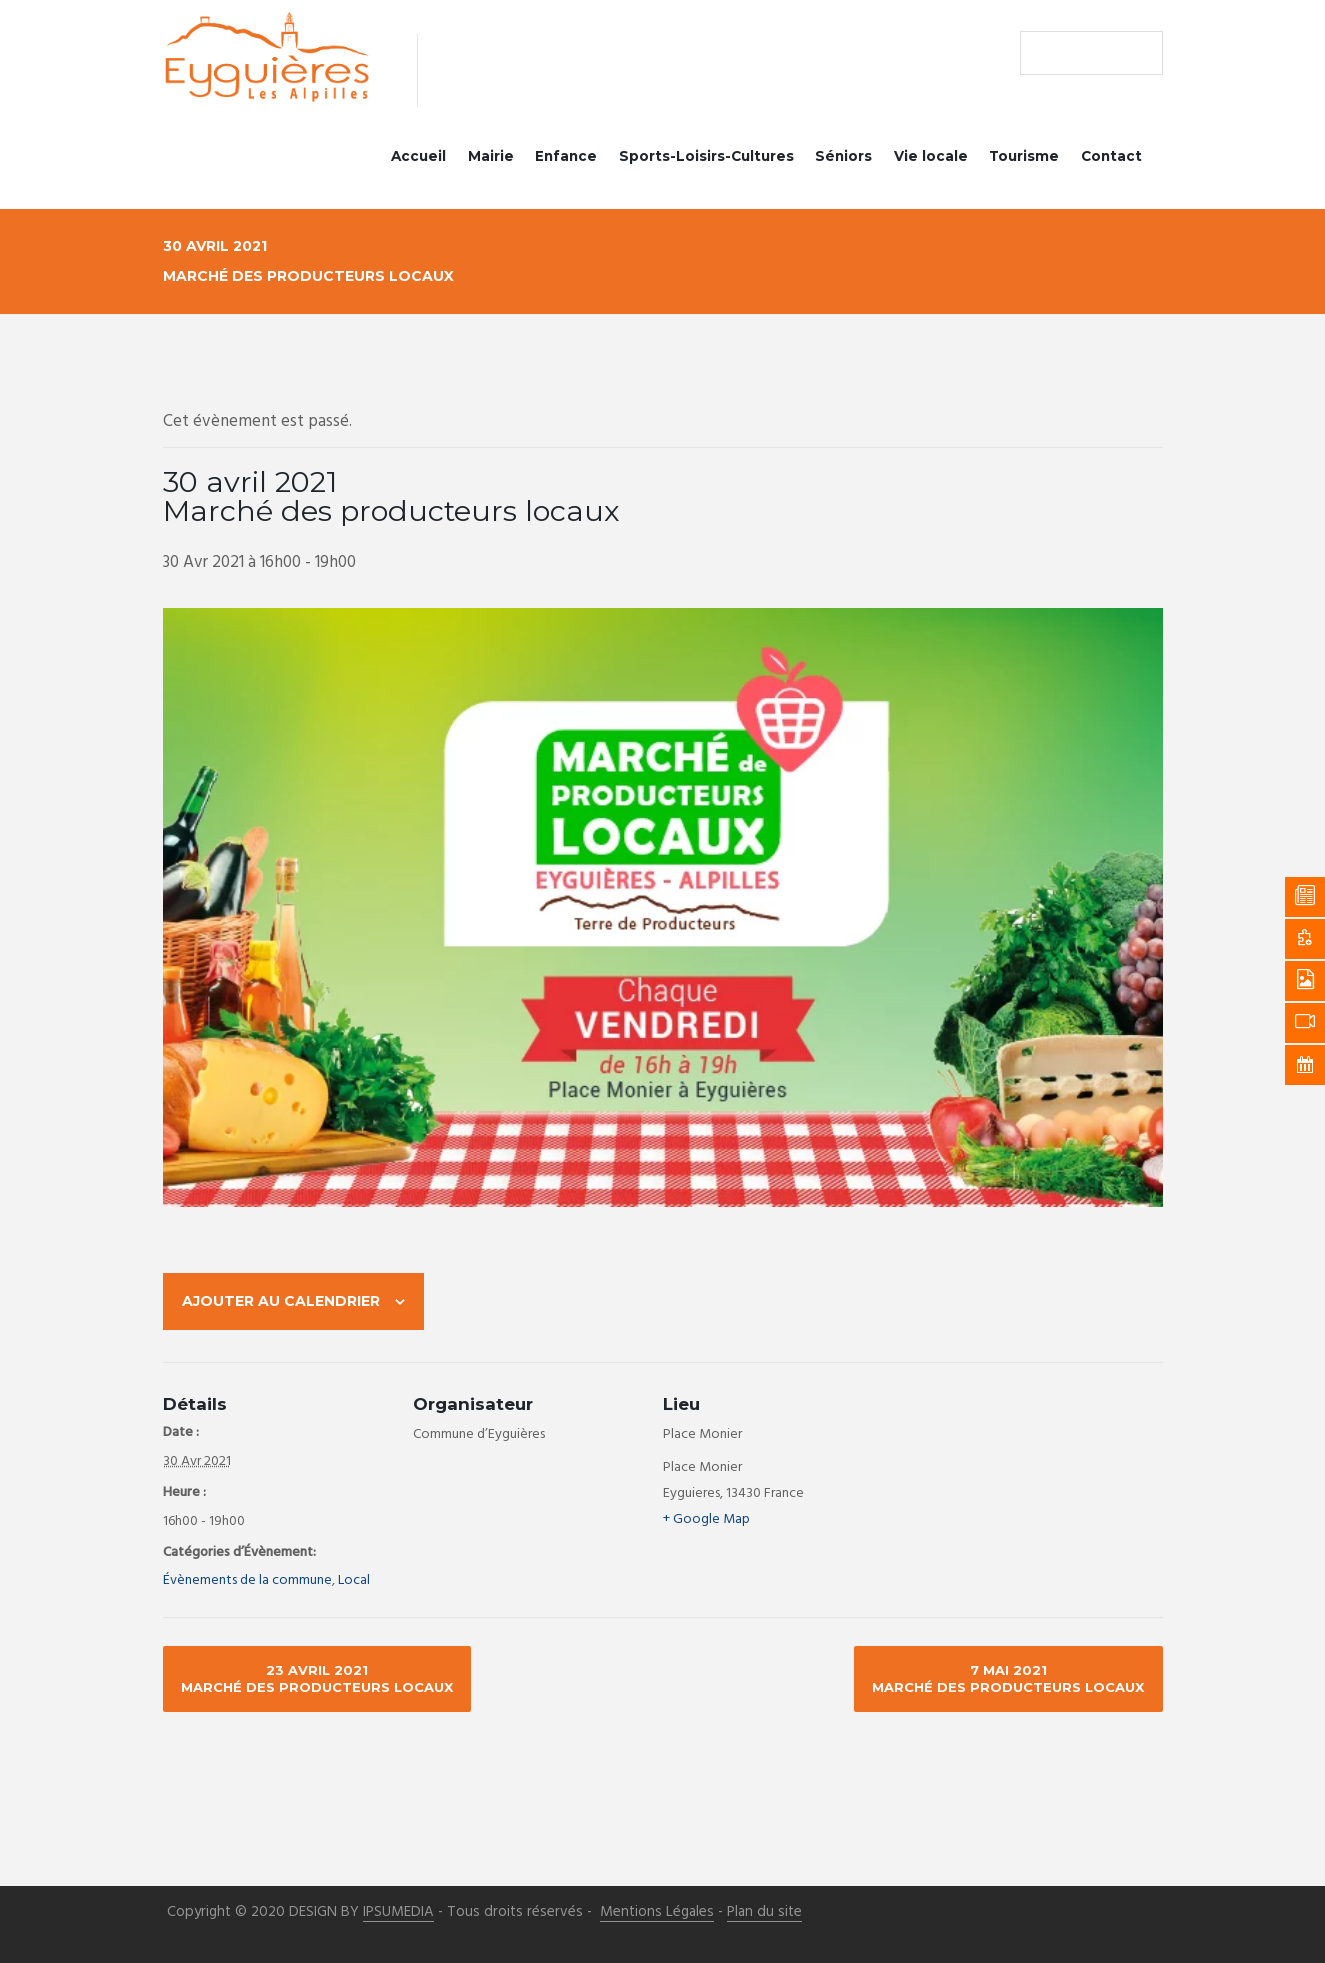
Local (354, 1581)
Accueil (418, 156)
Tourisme (1024, 156)
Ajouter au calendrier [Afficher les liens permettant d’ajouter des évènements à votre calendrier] (281, 1301)
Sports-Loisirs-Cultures (706, 156)
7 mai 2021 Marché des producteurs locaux (1008, 1679)
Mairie (491, 156)
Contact (1111, 156)
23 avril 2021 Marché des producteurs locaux (317, 1679)
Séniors (843, 156)
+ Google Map (706, 1520)
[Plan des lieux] (1038, 1465)
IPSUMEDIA (398, 1913)
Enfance (566, 156)
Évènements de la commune (247, 1581)
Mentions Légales (657, 1913)
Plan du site (764, 1913)
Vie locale (931, 156)
